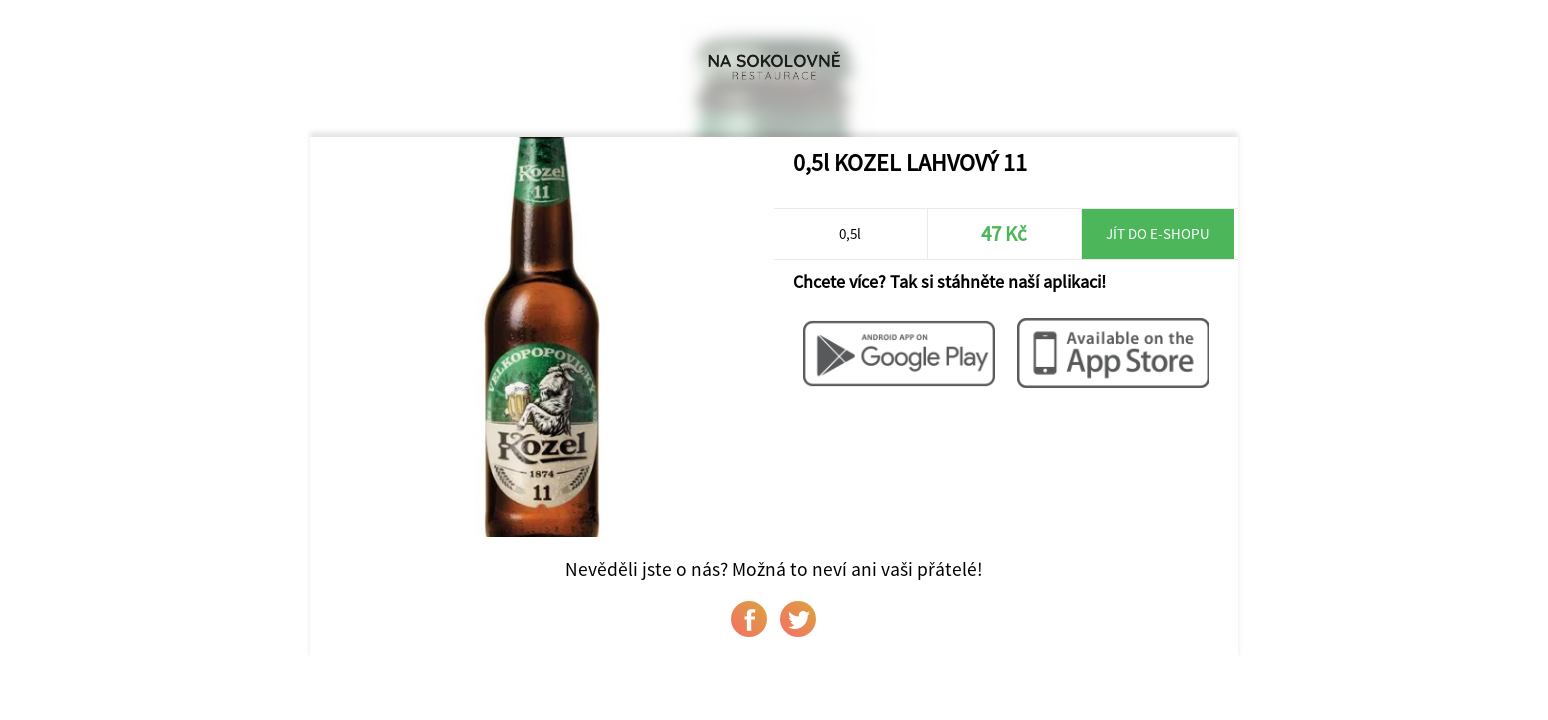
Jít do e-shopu (1158, 233)
